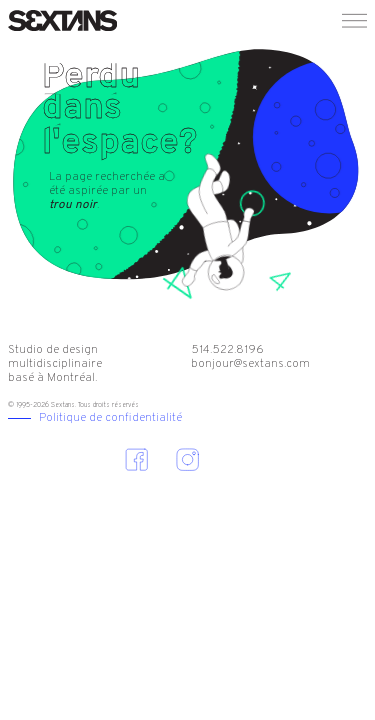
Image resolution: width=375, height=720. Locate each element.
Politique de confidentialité (110, 418)
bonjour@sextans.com (250, 364)
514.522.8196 (227, 350)
